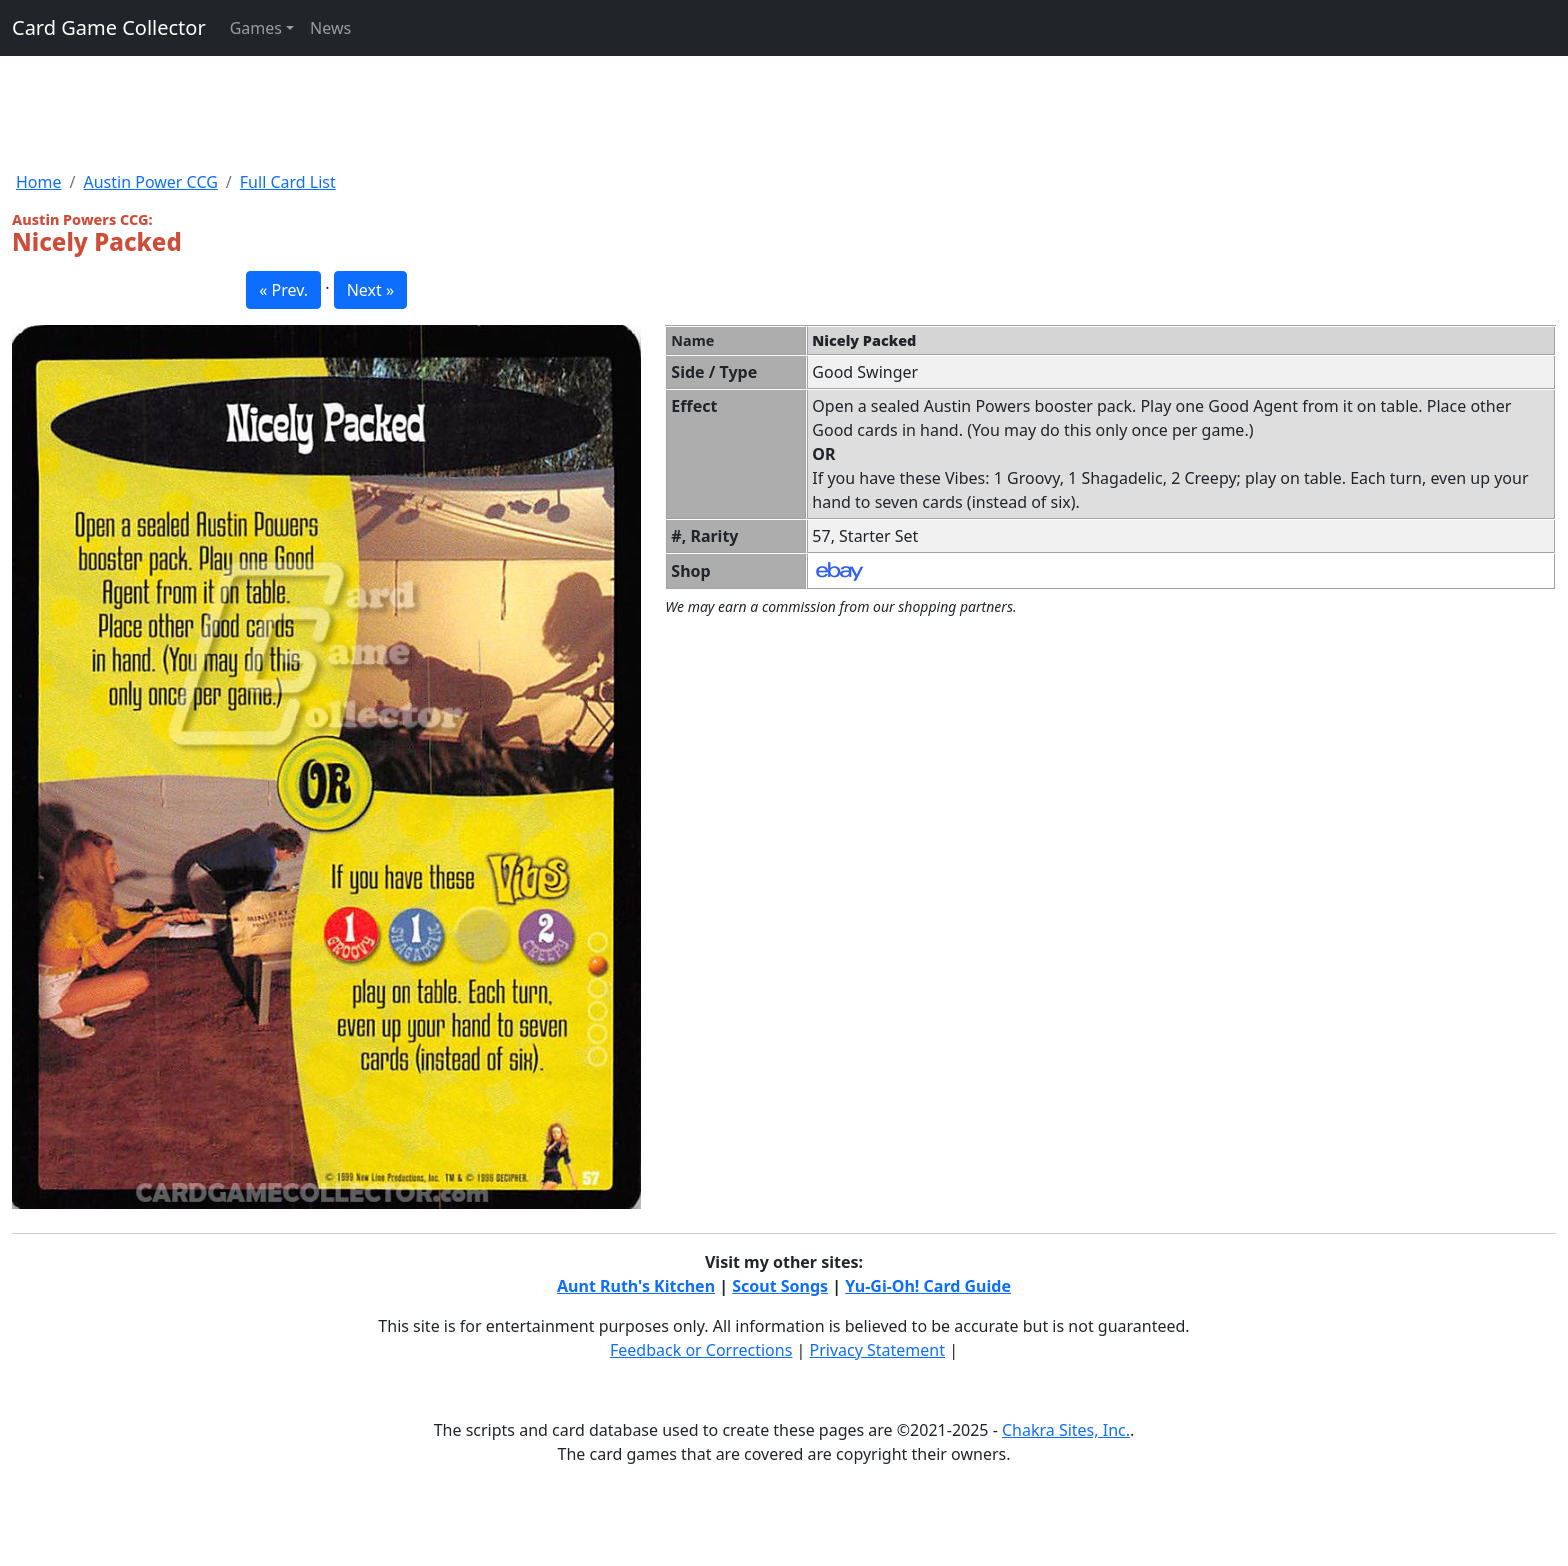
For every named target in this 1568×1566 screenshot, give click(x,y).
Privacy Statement (878, 1350)
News (330, 28)
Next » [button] (370, 290)
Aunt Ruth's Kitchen (636, 1286)
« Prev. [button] (283, 290)
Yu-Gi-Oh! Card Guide (928, 1286)
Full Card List (288, 182)
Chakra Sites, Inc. (1066, 1430)
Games (256, 28)
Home (39, 182)
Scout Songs (780, 1286)
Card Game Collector (109, 27)
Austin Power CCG (150, 182)
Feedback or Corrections (701, 1350)
